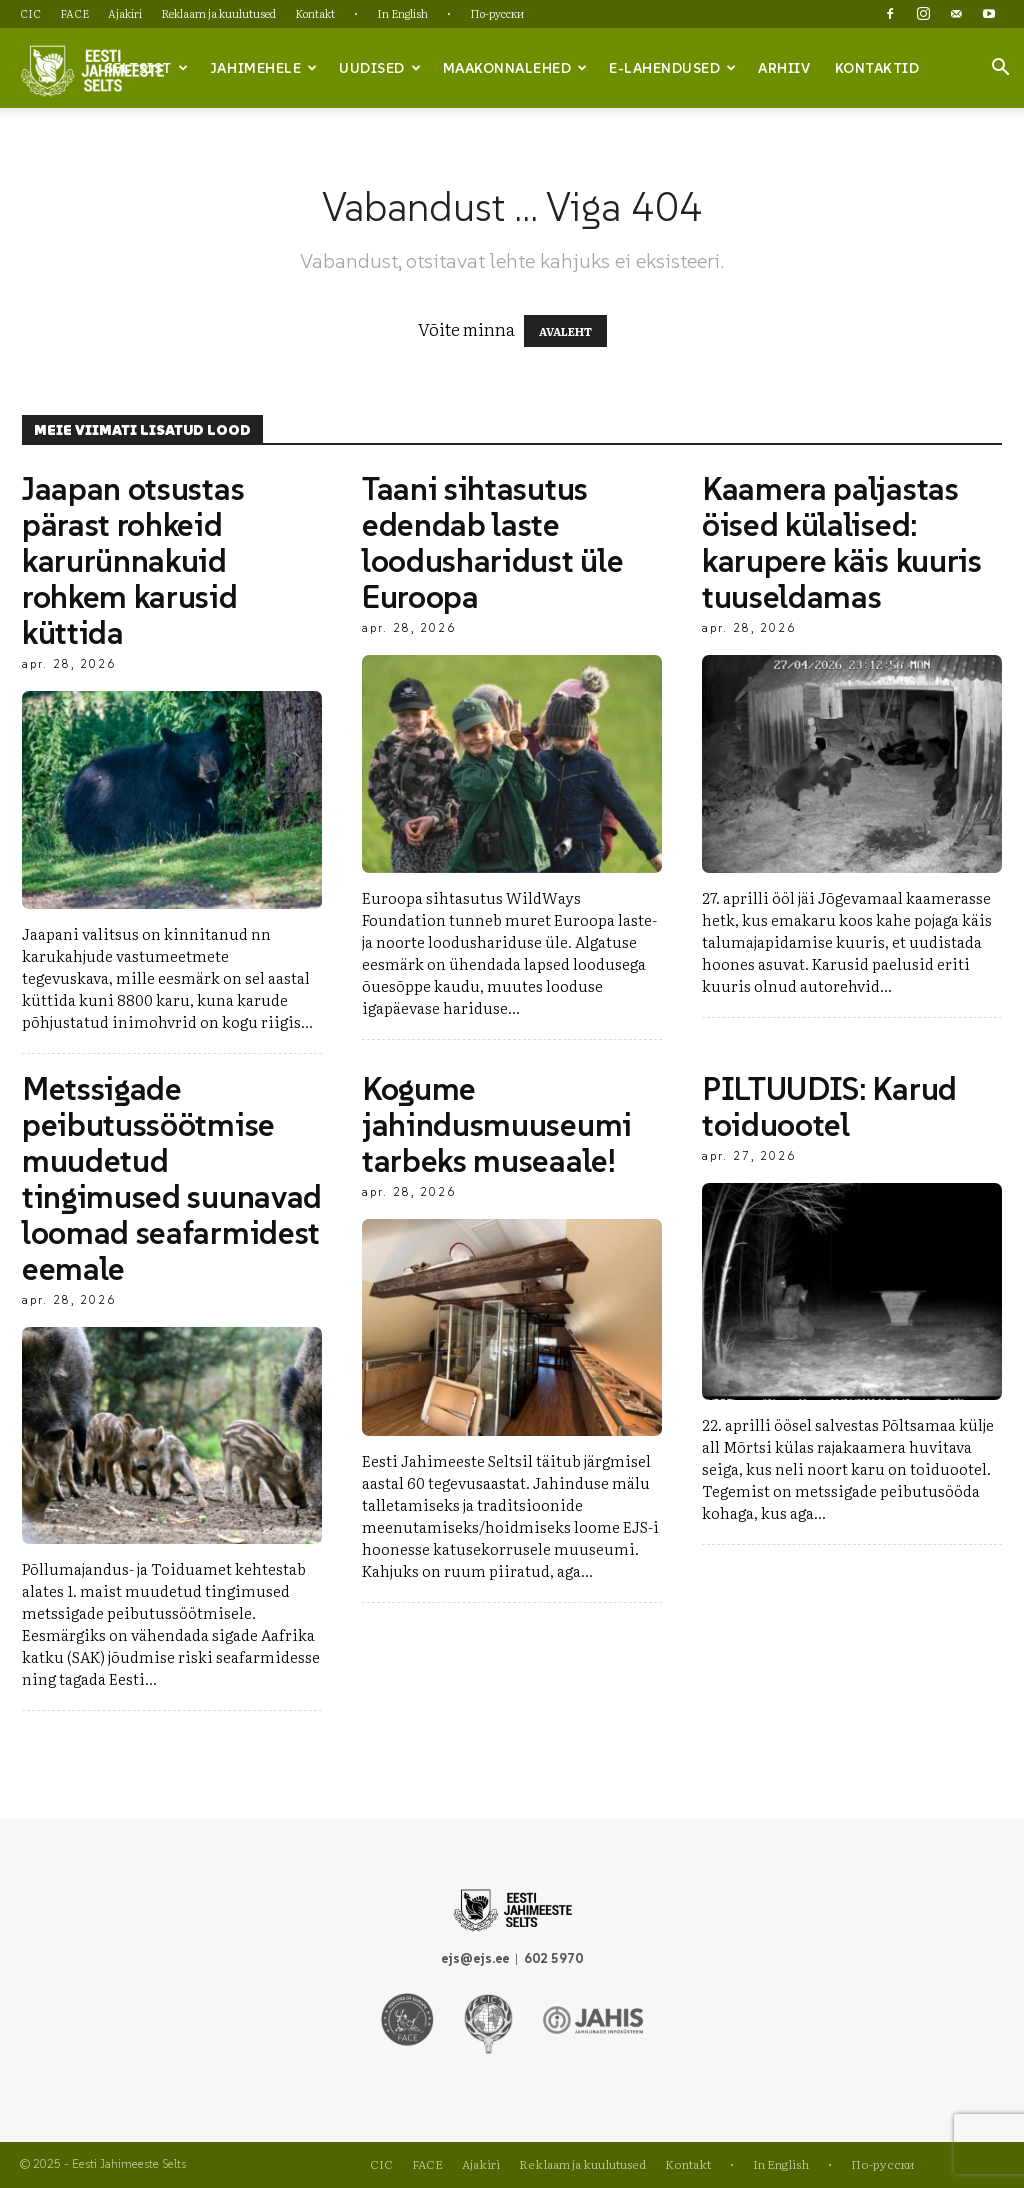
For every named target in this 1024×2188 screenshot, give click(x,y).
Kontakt (315, 13)
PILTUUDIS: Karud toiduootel (829, 1107)
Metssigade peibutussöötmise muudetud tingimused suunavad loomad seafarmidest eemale (172, 1179)
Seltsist (147, 68)
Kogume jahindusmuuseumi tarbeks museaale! (497, 1125)
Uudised (380, 68)
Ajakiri (125, 13)
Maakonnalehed (515, 68)
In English (402, 13)
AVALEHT (565, 331)
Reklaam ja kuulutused (218, 13)
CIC (30, 13)
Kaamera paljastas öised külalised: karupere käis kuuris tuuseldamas (842, 543)
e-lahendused (673, 68)
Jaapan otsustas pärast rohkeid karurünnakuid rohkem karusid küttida (133, 561)
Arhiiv (784, 68)
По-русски (497, 13)
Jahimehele (264, 68)
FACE (74, 13)
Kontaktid (877, 68)
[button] (1000, 69)
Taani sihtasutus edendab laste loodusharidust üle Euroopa (492, 543)
